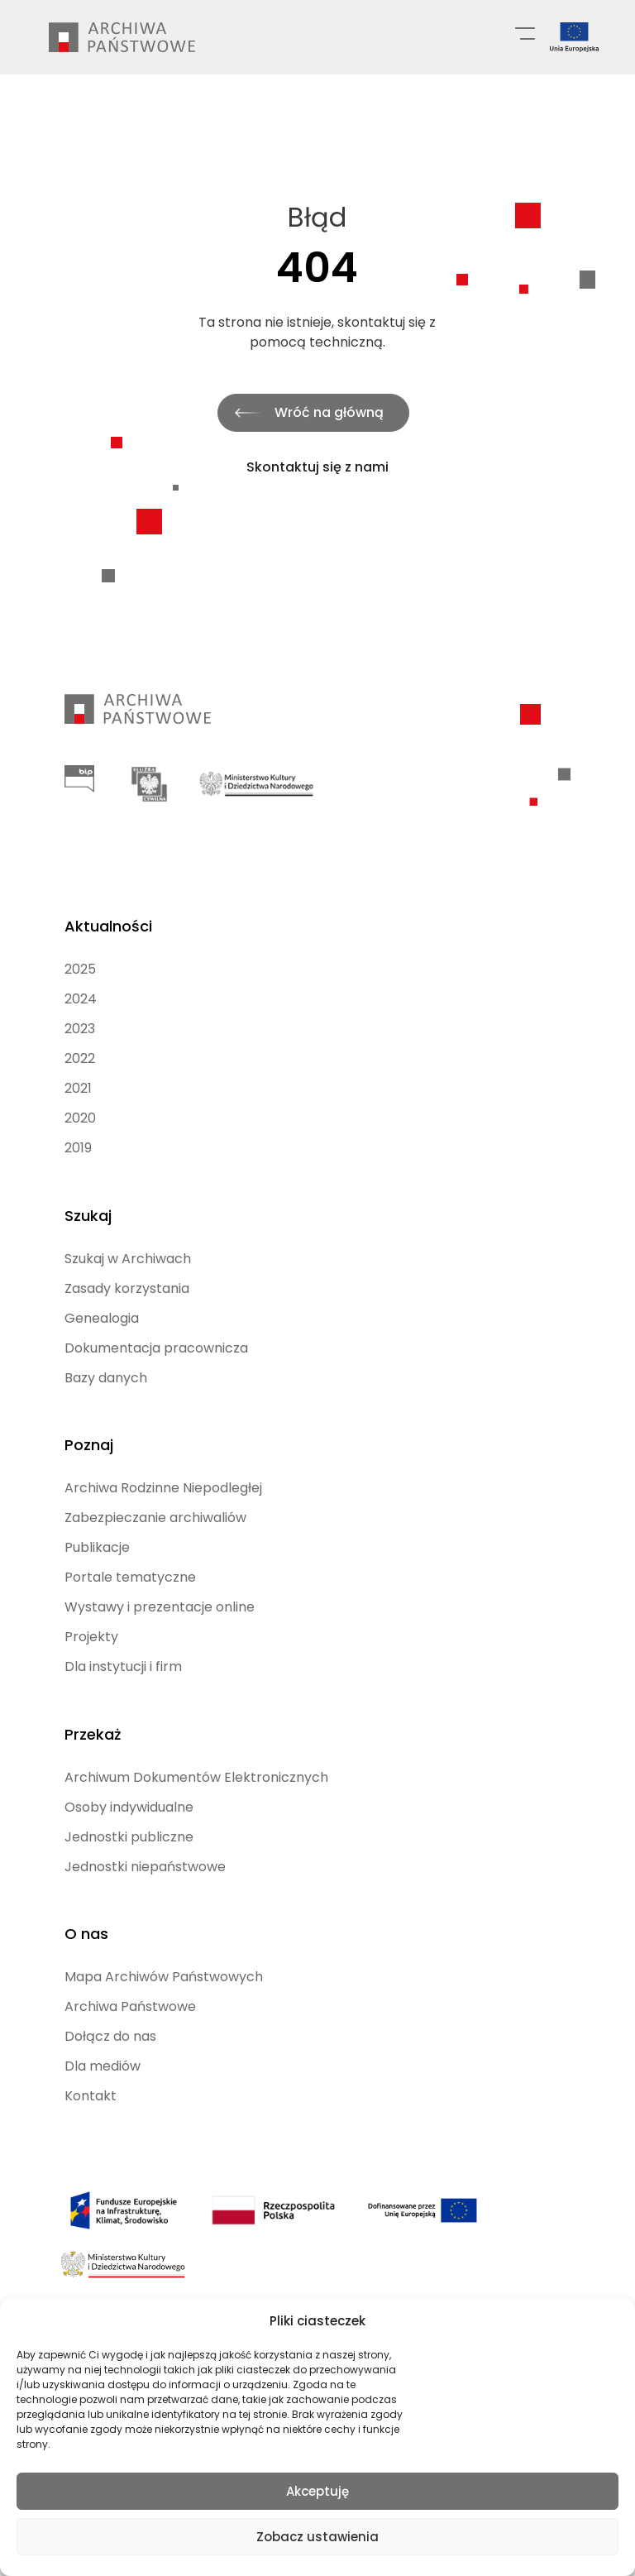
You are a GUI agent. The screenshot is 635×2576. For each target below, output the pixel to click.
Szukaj (88, 1196)
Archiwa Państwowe (130, 1974)
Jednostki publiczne (128, 1808)
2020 (80, 1103)
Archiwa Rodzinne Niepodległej (163, 1464)
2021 (78, 1074)
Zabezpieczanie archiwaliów (155, 1494)
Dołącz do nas (110, 2003)
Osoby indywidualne (128, 1778)
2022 (79, 1044)
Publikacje (97, 1524)
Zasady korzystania (126, 1269)
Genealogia (101, 1299)
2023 (79, 1014)
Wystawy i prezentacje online (159, 1583)
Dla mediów (102, 2033)
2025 (80, 955)
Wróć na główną (329, 412)
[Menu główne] (525, 32)
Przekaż (92, 1706)
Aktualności (108, 912)
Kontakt (90, 2063)
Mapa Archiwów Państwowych (163, 1944)
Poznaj (88, 1421)
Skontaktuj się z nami (317, 466)
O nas (86, 1901)
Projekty (91, 1613)
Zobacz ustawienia (317, 2536)
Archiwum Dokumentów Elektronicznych (196, 1749)
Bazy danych (105, 1358)
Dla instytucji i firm (123, 1643)
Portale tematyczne (130, 1553)
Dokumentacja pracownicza (156, 1328)
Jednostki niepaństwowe (145, 1838)
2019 (78, 1133)
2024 (80, 984)
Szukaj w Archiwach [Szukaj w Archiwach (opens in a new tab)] (127, 1239)
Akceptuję (317, 2491)
